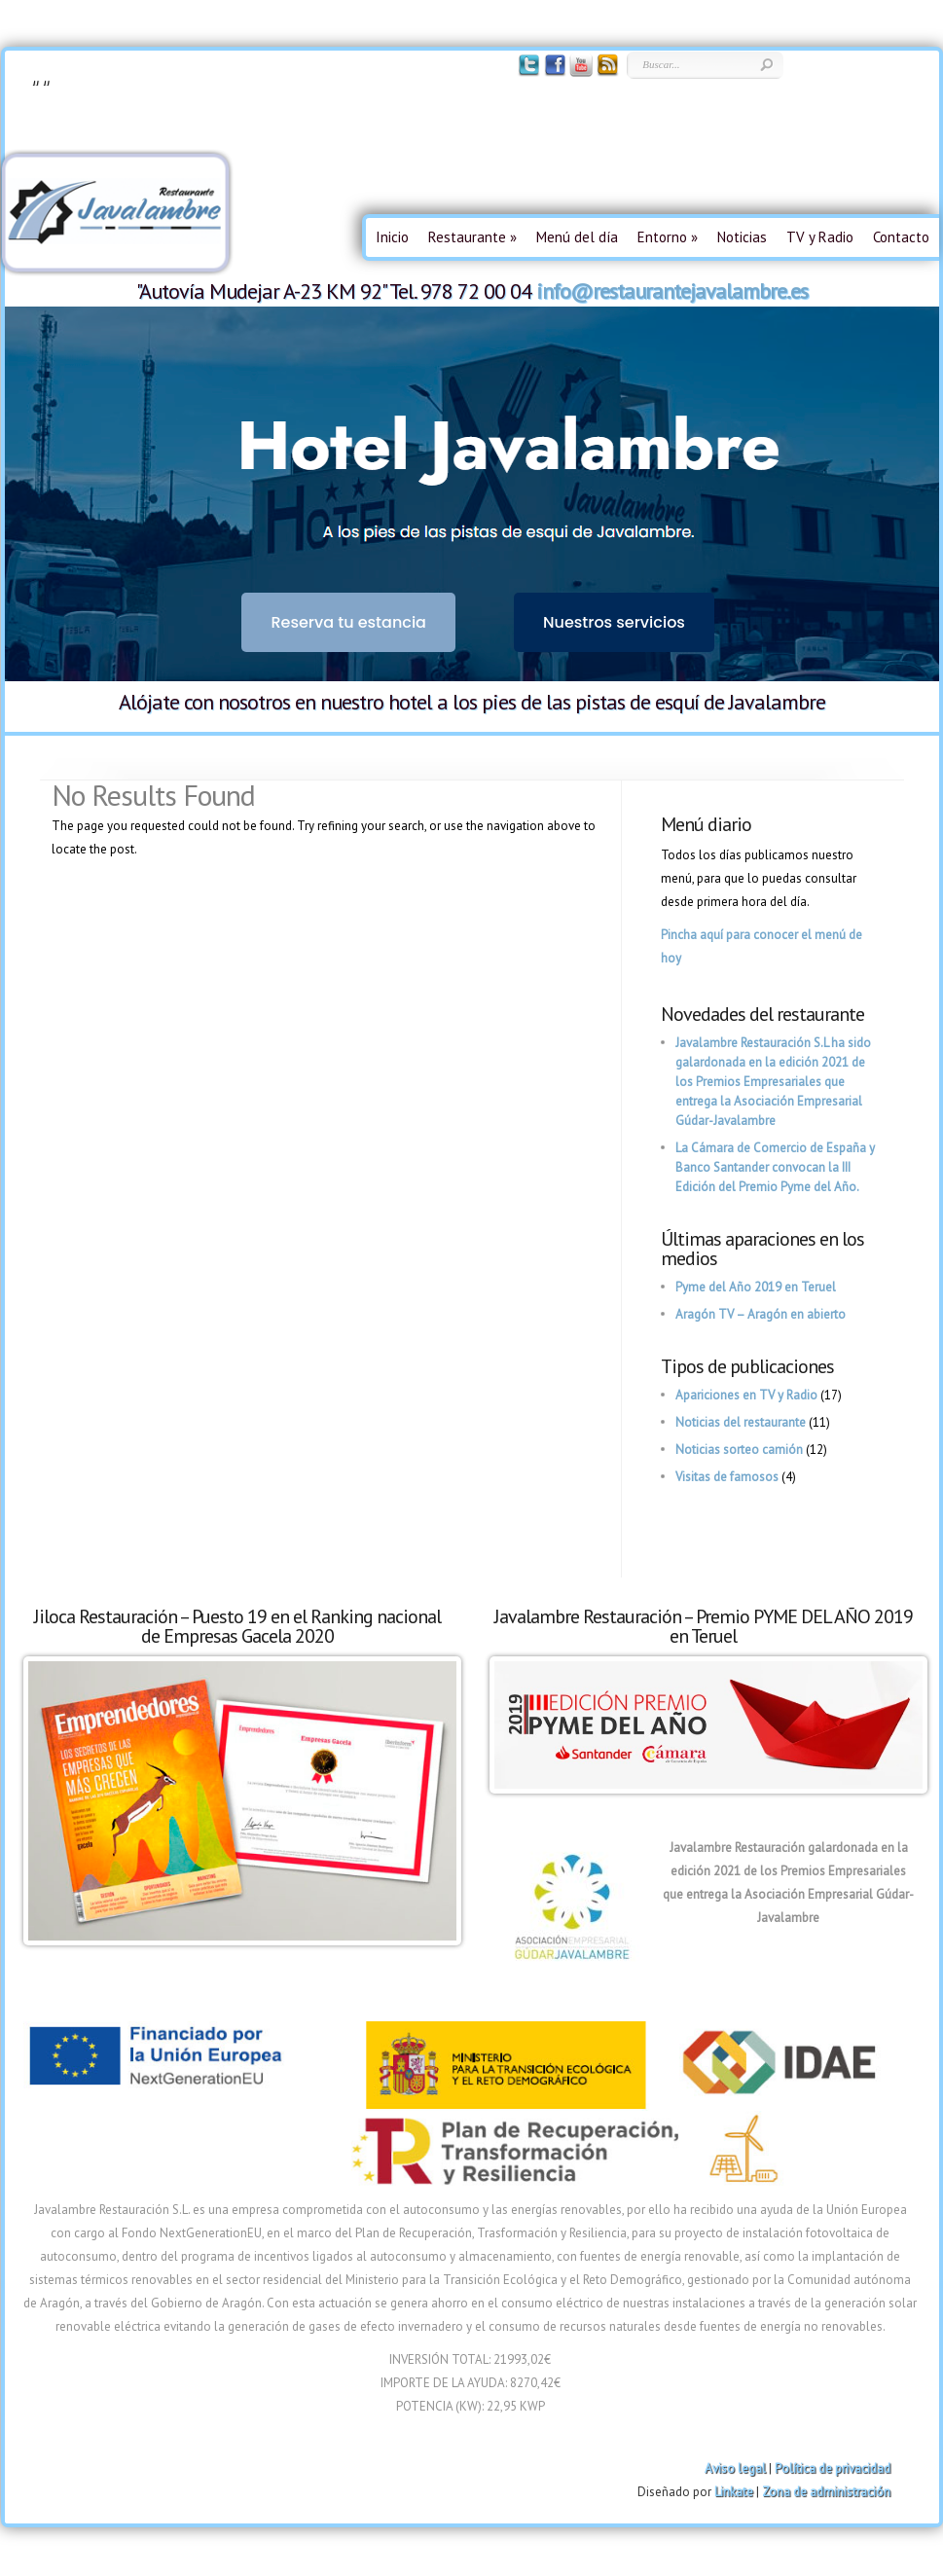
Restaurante (472, 237)
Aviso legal (735, 2468)
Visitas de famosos (727, 1477)
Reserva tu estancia (348, 622)
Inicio (392, 237)
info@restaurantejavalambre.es (672, 291)
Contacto (901, 237)
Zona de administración (826, 2492)
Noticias (742, 237)
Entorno (667, 237)
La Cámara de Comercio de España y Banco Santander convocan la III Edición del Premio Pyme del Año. (775, 1167)
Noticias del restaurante (740, 1422)
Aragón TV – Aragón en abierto (760, 1314)
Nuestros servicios (614, 622)
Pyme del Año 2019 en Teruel (755, 1287)
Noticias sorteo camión (739, 1449)
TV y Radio (819, 237)
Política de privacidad (832, 2468)
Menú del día (577, 237)
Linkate (733, 2492)
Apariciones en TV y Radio (746, 1395)
